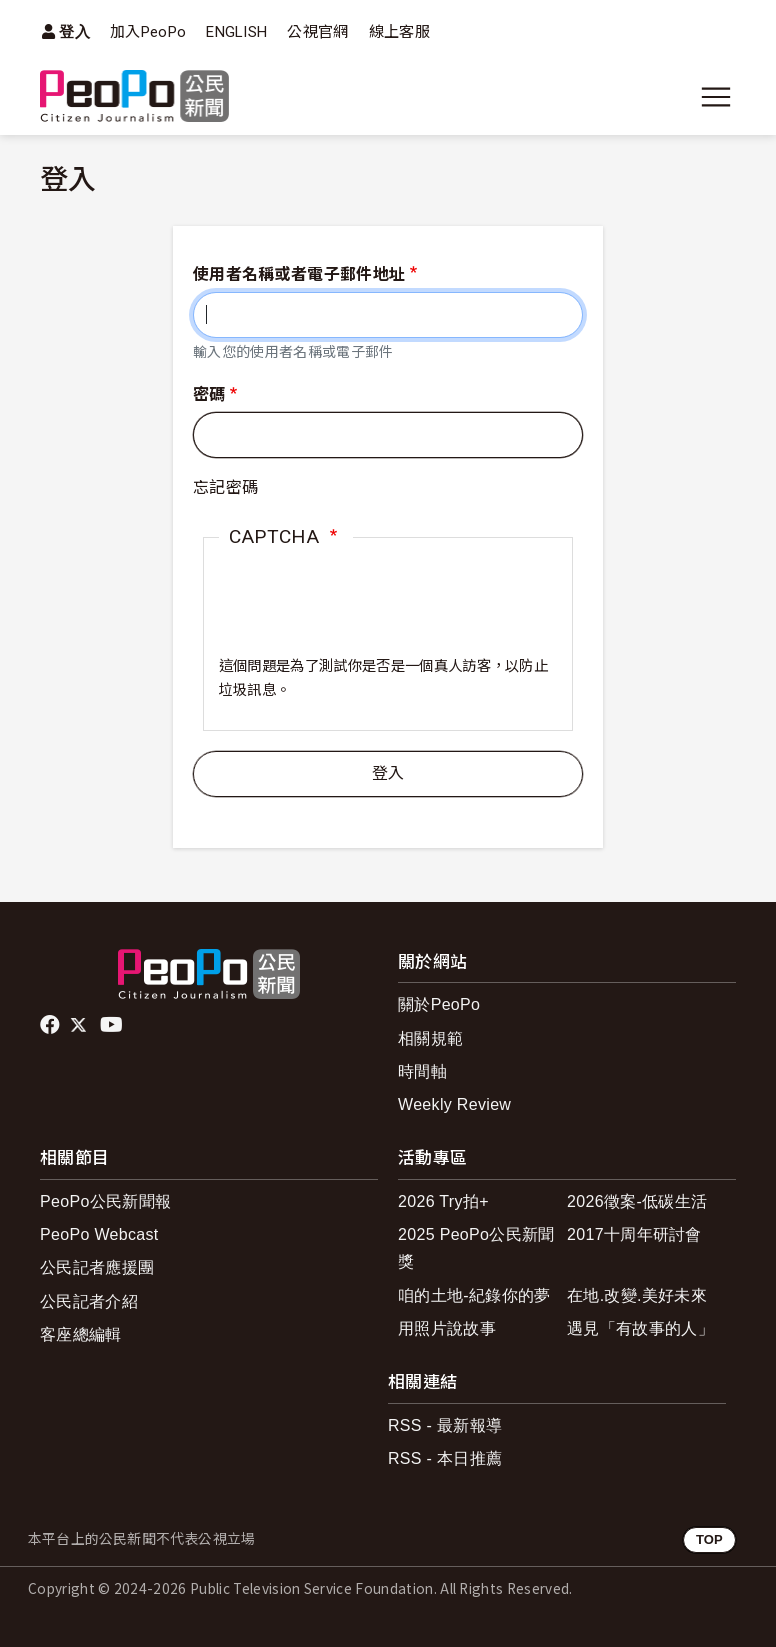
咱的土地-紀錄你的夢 (474, 1295)
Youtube (113, 1025)
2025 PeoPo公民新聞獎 (476, 1248)
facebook (51, 1025)
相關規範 (430, 1038)
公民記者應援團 (97, 1267)
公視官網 (317, 32)
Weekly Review (454, 1104)
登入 (74, 31)
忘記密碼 (225, 487)
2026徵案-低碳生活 (637, 1201)
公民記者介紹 (89, 1301)
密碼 (209, 394)
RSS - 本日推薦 (445, 1458)
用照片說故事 (447, 1328)
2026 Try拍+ (443, 1201)
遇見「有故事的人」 (640, 1328)
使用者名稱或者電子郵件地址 (299, 274)
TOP (709, 1539)
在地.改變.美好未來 (637, 1295)
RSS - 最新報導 (445, 1425)
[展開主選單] (716, 97)
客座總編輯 (81, 1334)
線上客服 (399, 32)
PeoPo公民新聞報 (105, 1201)
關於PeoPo (439, 1004)
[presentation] (371, 616)
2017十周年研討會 (634, 1234)
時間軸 (422, 1071)
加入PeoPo (148, 32)
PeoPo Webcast (99, 1234)
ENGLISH (236, 32)
